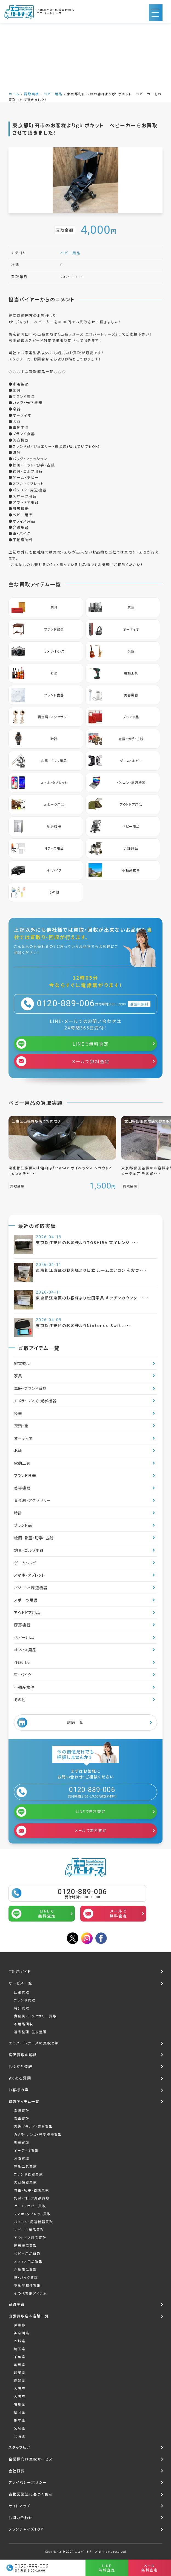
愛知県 (19, 2380)
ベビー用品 (53, 93)
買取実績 (31, 93)
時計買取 (21, 2008)
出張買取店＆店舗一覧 (28, 2315)
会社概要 (16, 2470)
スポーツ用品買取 (29, 2229)
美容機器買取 (25, 2182)
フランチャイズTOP (25, 2529)
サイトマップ (19, 2505)
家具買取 (21, 2110)
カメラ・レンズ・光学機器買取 (38, 2134)
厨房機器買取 (25, 2245)
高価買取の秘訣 (22, 2054)
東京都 (19, 2325)
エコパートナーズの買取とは (33, 2043)
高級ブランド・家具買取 (33, 2126)
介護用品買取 (25, 2269)
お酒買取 (21, 2158)
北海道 (19, 2436)
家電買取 (21, 2118)
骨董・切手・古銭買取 (31, 2190)
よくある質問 (19, 2078)
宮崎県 (19, 2428)
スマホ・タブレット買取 (32, 2213)
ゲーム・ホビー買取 (30, 2205)
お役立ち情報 (20, 2066)
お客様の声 (18, 2089)
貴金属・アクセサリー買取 (35, 2016)
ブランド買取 (24, 2000)
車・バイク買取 (26, 2277)
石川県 (19, 2404)
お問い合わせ (20, 2517)
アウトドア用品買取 (30, 2237)
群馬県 (19, 2364)
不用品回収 (23, 2023)
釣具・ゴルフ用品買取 (32, 2198)
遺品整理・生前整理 (30, 2031)
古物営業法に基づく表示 (30, 2494)
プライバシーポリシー (27, 2482)
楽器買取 (21, 2142)
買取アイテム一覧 (23, 2101)
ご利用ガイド (19, 1971)
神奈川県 (21, 2332)
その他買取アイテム (30, 2293)
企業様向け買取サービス (30, 2459)
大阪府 (19, 2388)
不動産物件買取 (27, 2285)
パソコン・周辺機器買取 (33, 2221)
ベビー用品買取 (27, 2253)
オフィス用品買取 (28, 2261)
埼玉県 (19, 2348)
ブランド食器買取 (28, 2174)
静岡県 (19, 2372)
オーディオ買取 (26, 2150)
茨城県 (19, 2340)
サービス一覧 (20, 1983)
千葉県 (19, 2356)
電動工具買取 (25, 2166)
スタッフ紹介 (19, 2447)
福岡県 (19, 2412)
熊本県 (19, 2420)
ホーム (13, 93)
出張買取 (21, 1992)
